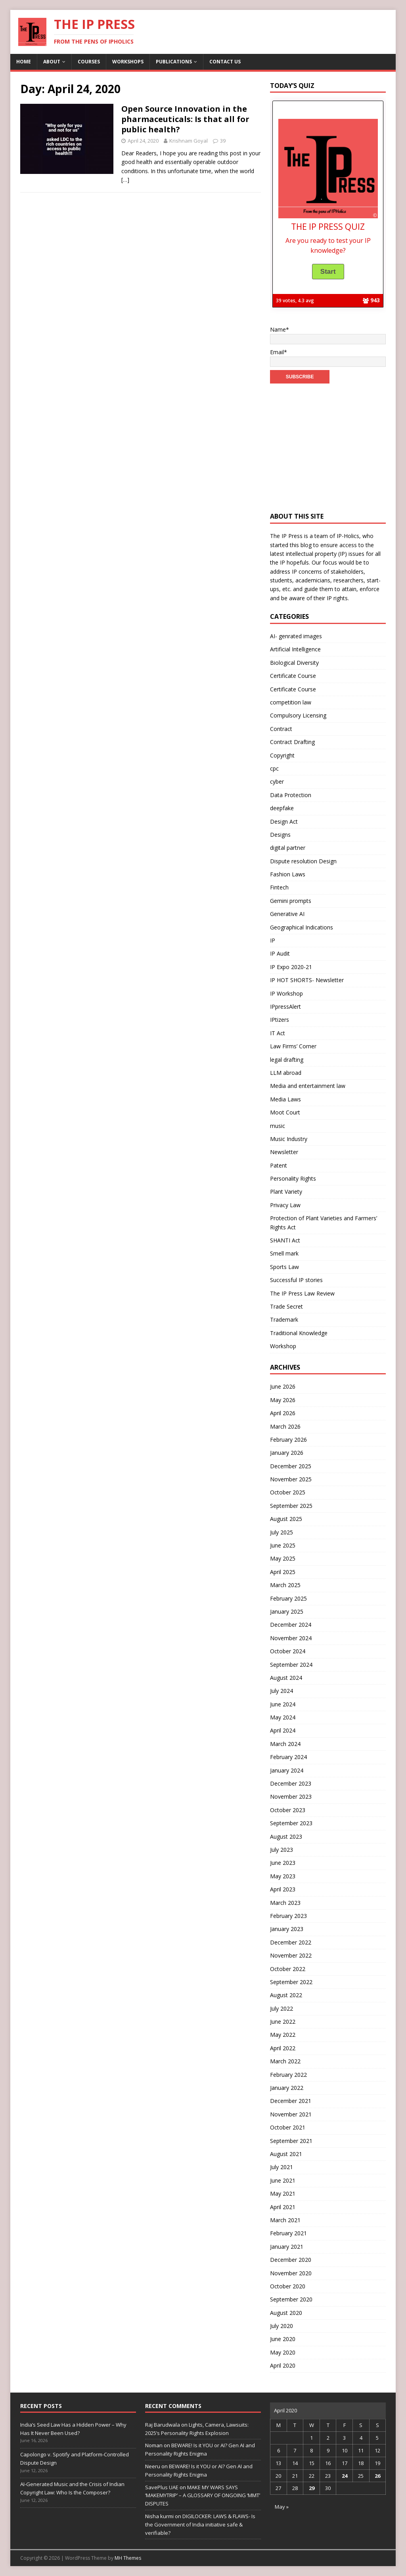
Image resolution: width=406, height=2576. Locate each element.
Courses (89, 61)
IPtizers (279, 1019)
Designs (280, 834)
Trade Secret (286, 1306)
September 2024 (291, 1664)
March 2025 (285, 1585)
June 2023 (282, 1862)
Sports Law (284, 1267)
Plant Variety (286, 1191)
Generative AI (287, 914)
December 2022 (290, 1942)
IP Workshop (286, 993)
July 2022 (281, 2008)
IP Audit (280, 953)
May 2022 (282, 2034)
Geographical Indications (301, 927)
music (277, 1126)
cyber (277, 781)
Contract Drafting (292, 742)
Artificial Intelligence (295, 649)
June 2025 (282, 1545)
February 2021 (288, 2233)
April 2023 (282, 1889)
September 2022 (291, 1982)
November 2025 (291, 1479)
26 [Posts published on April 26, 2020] (377, 2475)
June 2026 (282, 1386)
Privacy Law (285, 1205)
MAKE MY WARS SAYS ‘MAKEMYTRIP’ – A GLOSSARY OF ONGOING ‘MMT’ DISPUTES (202, 2495)
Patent (278, 1165)
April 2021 (282, 2207)
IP (272, 940)
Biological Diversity (294, 662)
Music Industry (288, 1139)
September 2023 (291, 1823)
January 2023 (286, 1929)
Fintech (279, 887)
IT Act (277, 1033)
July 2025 (281, 1532)
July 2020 (281, 2326)
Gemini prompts (290, 900)
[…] (125, 179)
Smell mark (284, 1253)
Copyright (282, 755)
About (51, 61)
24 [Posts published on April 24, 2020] (344, 2475)
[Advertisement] (328, 442)
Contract (281, 729)
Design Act (284, 821)
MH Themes (128, 2558)
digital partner (287, 847)
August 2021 (286, 2154)
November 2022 (291, 1955)
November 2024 (291, 1638)
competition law (290, 702)
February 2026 (288, 1439)
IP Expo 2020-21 (291, 967)
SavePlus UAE (161, 2487)
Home (23, 61)
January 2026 (286, 1452)
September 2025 (291, 1505)
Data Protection (290, 795)
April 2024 (282, 1730)
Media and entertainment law (307, 1086)
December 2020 (290, 2259)
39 (223, 140)
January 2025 (286, 1611)
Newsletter (284, 1152)
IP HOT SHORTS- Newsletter (307, 980)
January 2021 (286, 2246)
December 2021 (290, 2101)
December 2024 (290, 1624)
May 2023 (282, 1876)
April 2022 (282, 2048)
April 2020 (282, 2365)
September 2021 (291, 2141)
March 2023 (285, 1902)
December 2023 (290, 1783)
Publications (174, 61)
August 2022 (286, 1995)
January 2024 (286, 1770)
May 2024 (282, 1717)
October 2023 (287, 1810)
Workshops (128, 61)
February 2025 (288, 1598)
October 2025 (287, 1492)
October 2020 (287, 2286)
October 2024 (287, 1651)
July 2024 (281, 1690)
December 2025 (290, 1466)
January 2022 (286, 2087)
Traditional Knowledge (298, 1333)
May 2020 (282, 2352)
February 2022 (288, 2074)
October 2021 (287, 2127)
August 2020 (286, 2312)
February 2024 (288, 1757)
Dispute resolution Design (303, 861)
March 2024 (285, 1744)
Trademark (284, 1319)
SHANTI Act (285, 1240)
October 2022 (287, 1969)
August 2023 (286, 1836)
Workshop (283, 1346)
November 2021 (291, 2114)
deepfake (282, 808)
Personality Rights (293, 1178)
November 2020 (291, 2273)
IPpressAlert (285, 1006)
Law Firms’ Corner (293, 1046)
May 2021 (282, 2193)
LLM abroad (285, 1072)
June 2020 (282, 2339)
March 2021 (285, 2220)
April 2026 (282, 1413)
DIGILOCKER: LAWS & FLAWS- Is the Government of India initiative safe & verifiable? (200, 2524)
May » (282, 2506)
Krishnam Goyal (188, 140)
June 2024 (282, 1704)
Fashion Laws (287, 874)
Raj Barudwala (162, 2424)
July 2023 (281, 1849)
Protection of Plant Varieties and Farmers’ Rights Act (323, 1222)
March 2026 (285, 1426)
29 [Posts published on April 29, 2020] (311, 2488)
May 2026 (282, 1400)
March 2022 (285, 2061)
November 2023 (291, 1796)
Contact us (225, 61)
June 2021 (282, 2180)
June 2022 (282, 2021)
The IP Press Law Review (302, 1293)
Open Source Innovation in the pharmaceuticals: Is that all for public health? (185, 119)
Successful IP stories (296, 1280)
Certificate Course (293, 675)
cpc (274, 768)
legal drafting (286, 1059)
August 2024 (286, 1677)
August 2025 (286, 1519)
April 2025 (282, 1572)
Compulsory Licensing (298, 715)
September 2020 (291, 2299)
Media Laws (285, 1099)
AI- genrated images (296, 636)
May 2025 (282, 1558)
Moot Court (285, 1112)
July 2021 (281, 2167)
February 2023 (288, 1916)
